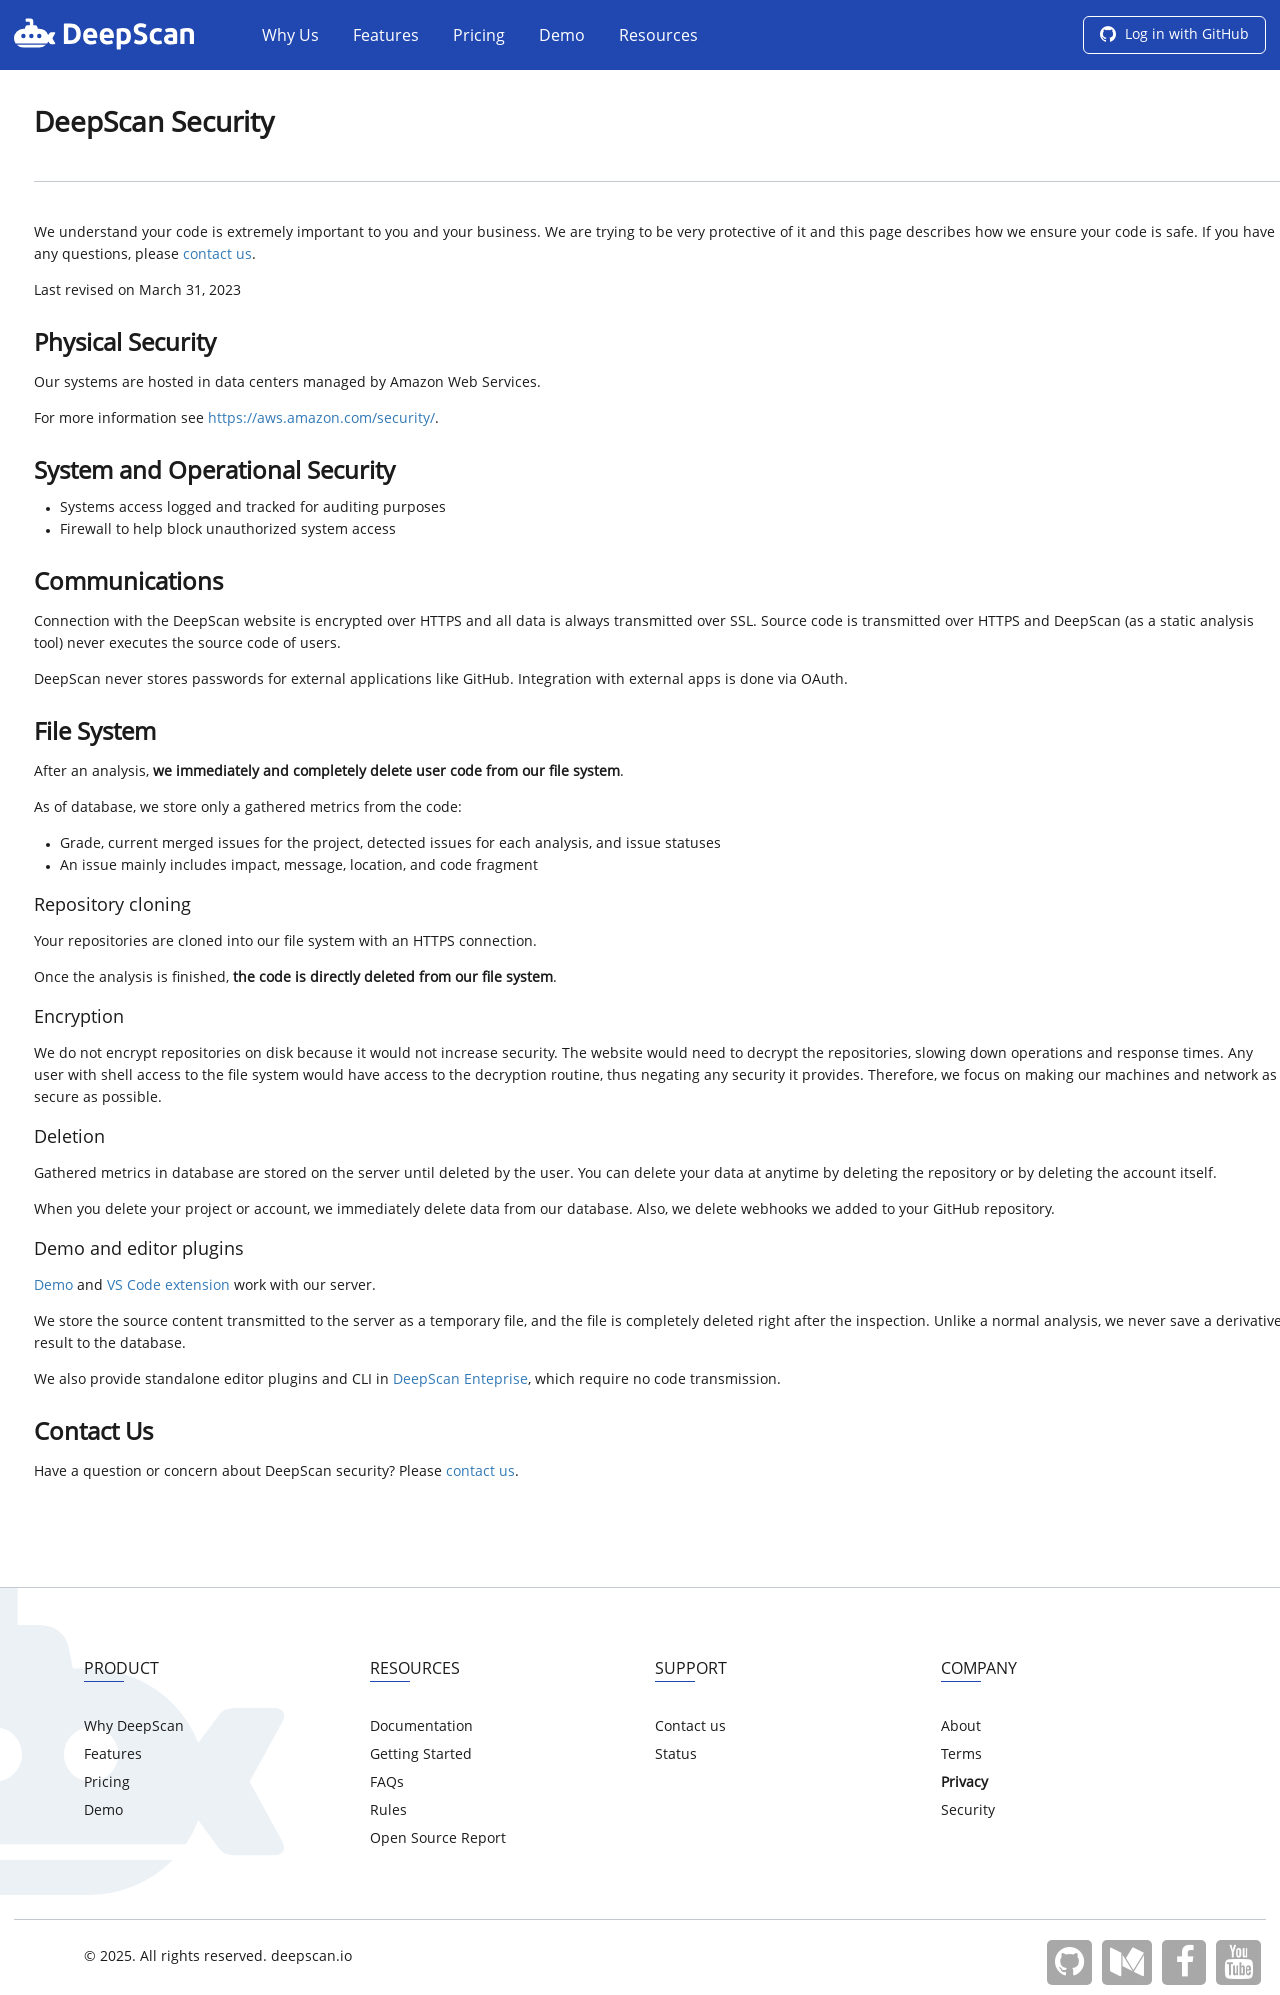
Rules (388, 1811)
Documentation (421, 1727)
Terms (961, 1755)
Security (968, 1811)
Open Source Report (438, 1839)
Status (676, 1755)
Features (386, 37)
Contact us (690, 1727)
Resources (658, 37)
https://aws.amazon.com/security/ (321, 419)
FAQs (387, 1783)
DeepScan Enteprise (460, 1380)
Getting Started (421, 1755)
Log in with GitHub (1174, 35)
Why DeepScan (134, 1727)
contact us (217, 255)
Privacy (964, 1783)
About (961, 1727)
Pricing (479, 37)
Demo (562, 37)
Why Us (290, 37)
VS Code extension (168, 1286)
